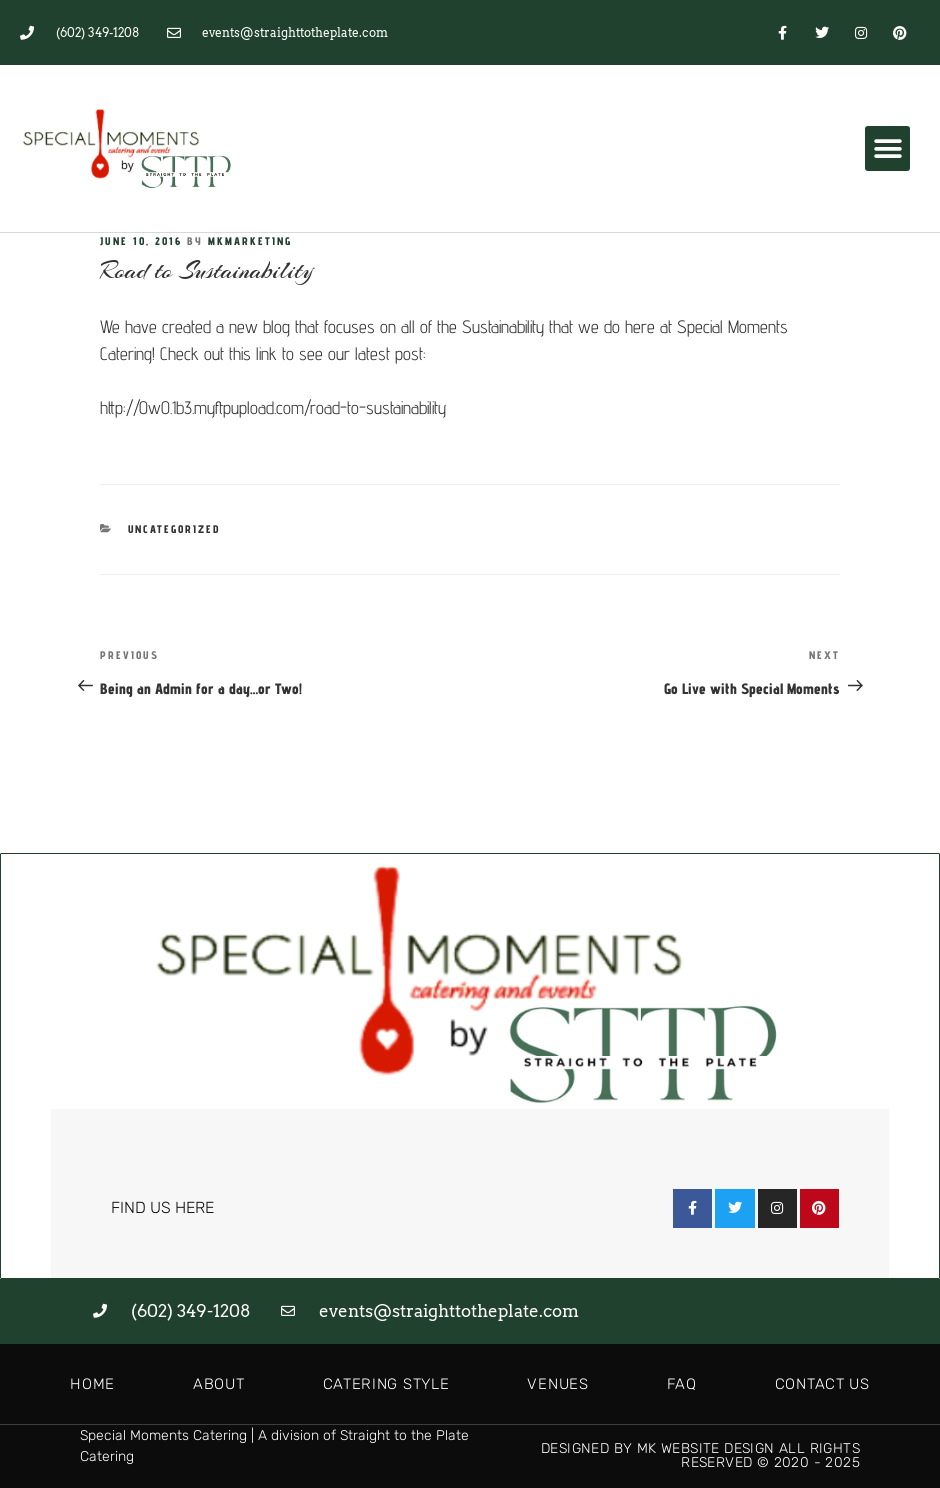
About (219, 1384)
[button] (887, 148)
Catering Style (386, 1384)
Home (92, 1384)
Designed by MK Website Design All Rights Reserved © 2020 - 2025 (700, 1455)
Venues (557, 1384)
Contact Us (822, 1384)
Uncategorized (174, 529)
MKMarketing (250, 241)
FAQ (682, 1384)
